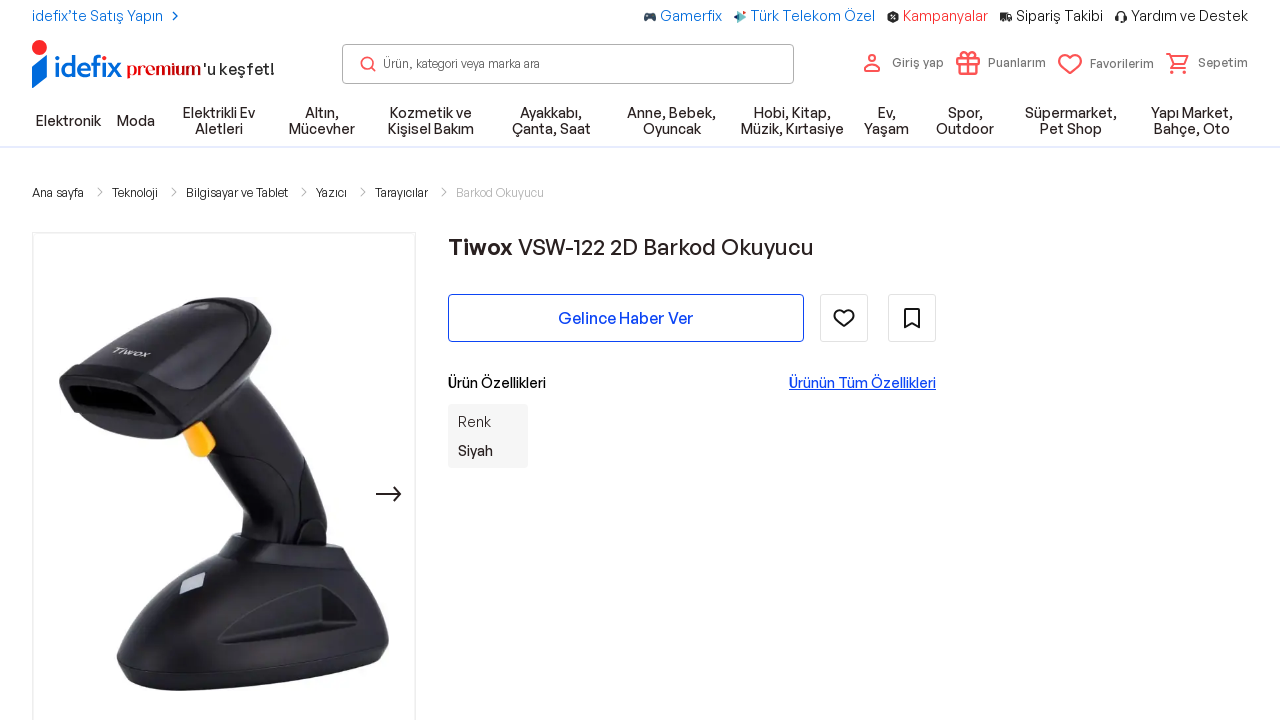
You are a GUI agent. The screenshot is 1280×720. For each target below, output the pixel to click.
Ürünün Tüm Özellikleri (862, 382)
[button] (1207, 63)
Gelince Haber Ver (626, 318)
